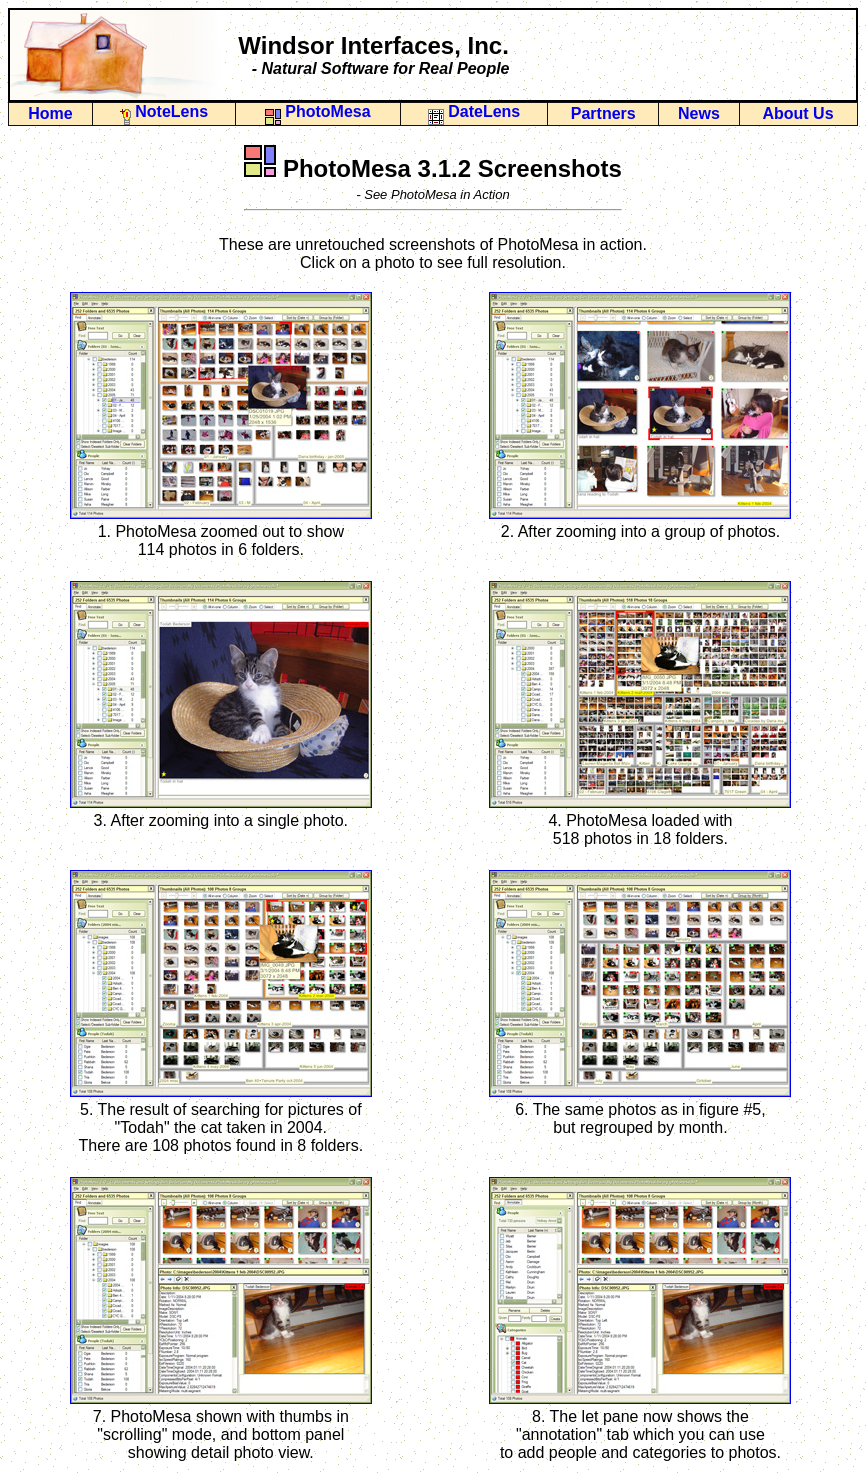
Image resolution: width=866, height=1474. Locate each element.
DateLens (474, 111)
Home (50, 113)
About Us (798, 113)
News (699, 113)
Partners (603, 113)
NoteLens (163, 111)
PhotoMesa (318, 111)
